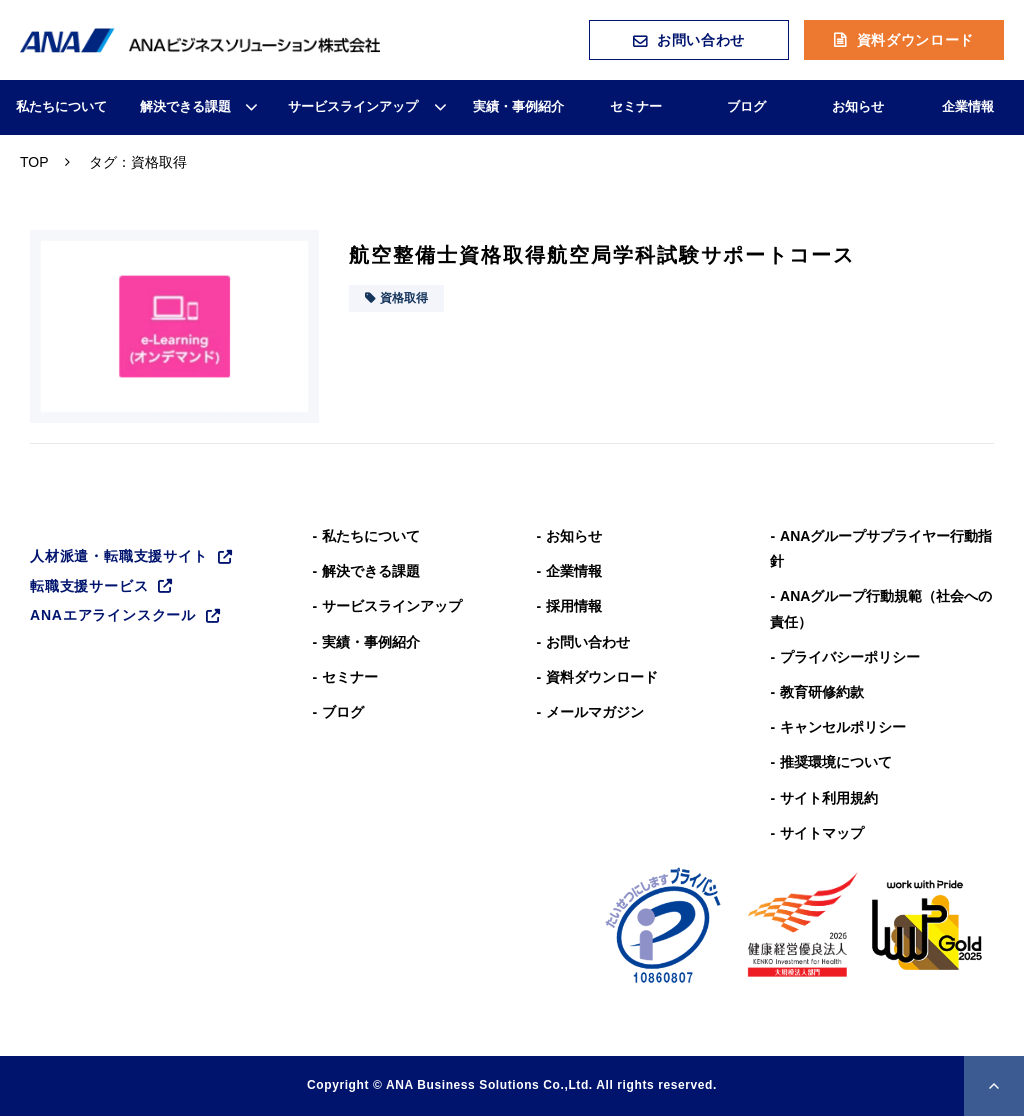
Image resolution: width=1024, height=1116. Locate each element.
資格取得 (404, 298)
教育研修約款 (822, 692)
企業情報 (968, 106)
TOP (34, 162)
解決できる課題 (185, 106)
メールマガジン (595, 712)
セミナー (636, 106)
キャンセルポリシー (843, 727)
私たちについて (61, 106)
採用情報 (574, 606)
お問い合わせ (701, 40)
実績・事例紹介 (518, 106)
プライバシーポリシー (850, 657)
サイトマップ (822, 833)
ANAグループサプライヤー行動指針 (881, 548)
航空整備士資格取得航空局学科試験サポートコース (602, 255)
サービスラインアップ (353, 106)
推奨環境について (836, 762)
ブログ (746, 106)
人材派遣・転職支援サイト (119, 556)
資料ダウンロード (916, 40)
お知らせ (858, 106)
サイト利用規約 (829, 798)
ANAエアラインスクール (113, 615)
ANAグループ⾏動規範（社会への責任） (881, 608)
